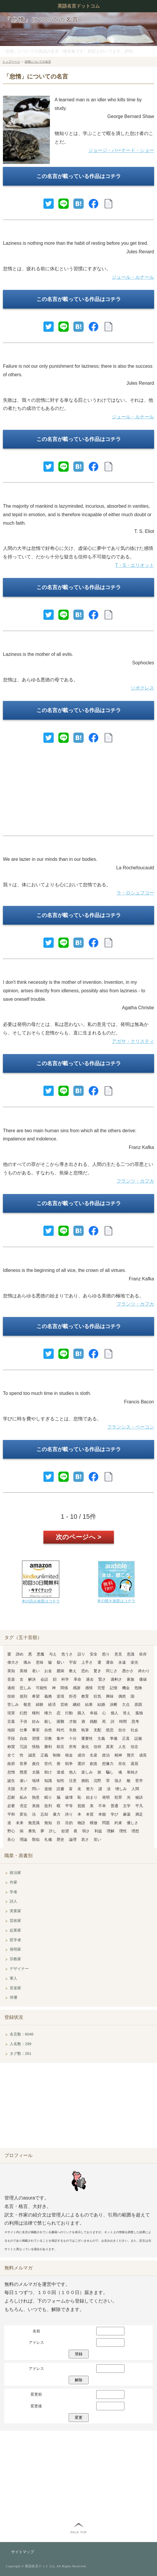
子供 (23, 1721)
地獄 (11, 1730)
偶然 (122, 1696)
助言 (60, 1746)
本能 (102, 1814)
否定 (23, 1806)
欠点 (126, 1704)
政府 (11, 1763)
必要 (11, 1806)
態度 (23, 1772)
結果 (89, 1704)
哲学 (139, 1780)
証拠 (138, 1738)
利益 (98, 1831)
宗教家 (15, 1959)
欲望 (65, 1831)
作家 (13, 1882)
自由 (23, 1738)
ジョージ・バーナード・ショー (121, 150)
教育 (85, 1696)
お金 (48, 1671)
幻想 (23, 1713)
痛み (27, 1662)
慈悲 (110, 1730)
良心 (11, 1839)
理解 (110, 1831)
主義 (101, 1738)
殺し (48, 1721)
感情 (89, 1688)
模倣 (93, 1823)
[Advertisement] (78, 792)
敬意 (27, 1704)
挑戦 (85, 1780)
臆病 (60, 1671)
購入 (81, 1713)
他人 (73, 1772)
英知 (11, 1671)
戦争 (69, 1763)
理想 (135, 1831)
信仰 (97, 1746)
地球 (36, 1780)
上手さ (87, 1662)
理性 (123, 1831)
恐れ (85, 1671)
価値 (143, 1679)
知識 (48, 1780)
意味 (39, 1662)
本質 (90, 1814)
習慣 (36, 1738)
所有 (73, 1746)
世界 (23, 1763)
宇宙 (73, 1662)
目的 (69, 1823)
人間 (135, 1789)
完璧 (101, 1688)
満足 (139, 1814)
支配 (97, 1730)
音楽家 (15, 1988)
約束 (118, 1823)
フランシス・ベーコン (130, 1426)
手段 (11, 1738)
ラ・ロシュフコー (135, 892)
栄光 (134, 1662)
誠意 (32, 1755)
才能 (73, 1721)
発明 (106, 1797)
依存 (143, 1654)
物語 (81, 1823)
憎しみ (121, 1789)
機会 (126, 1688)
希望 (36, 1696)
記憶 (113, 1688)
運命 (110, 1662)
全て (11, 1755)
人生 (122, 1746)
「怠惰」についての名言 (42, 19)
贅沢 (130, 1755)
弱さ (86, 1831)
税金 (69, 1755)
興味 (110, 1696)
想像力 (108, 1763)
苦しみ (13, 1704)
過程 (11, 1688)
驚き (97, 1671)
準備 (113, 1738)
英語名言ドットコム (79, 6)
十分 (73, 1738)
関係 (64, 1688)
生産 (93, 1755)
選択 (81, 1763)
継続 (76, 1704)
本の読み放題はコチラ (41, 1601)
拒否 (73, 1696)
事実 (36, 1730)
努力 (90, 1789)
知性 (60, 1780)
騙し (110, 1772)
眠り (48, 1797)
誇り (69, 1814)
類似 (36, 1839)
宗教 (48, 1738)
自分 (122, 1730)
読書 (60, 1789)
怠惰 (11, 1772)
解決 (32, 1679)
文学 (127, 1806)
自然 (48, 1730)
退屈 (134, 1763)
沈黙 (97, 1780)
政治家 (15, 1872)
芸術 (64, 1704)
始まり (91, 1797)
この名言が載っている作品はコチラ (78, 176)
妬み (23, 1797)
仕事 (23, 1730)
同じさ (111, 1671)
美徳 (36, 1806)
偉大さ (13, 1662)
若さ (85, 1839)
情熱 (36, 1746)
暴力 (56, 1814)
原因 (138, 1704)
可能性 (41, 1688)
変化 (23, 1814)
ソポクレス (142, 687)
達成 (60, 1772)
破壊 (69, 1797)
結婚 (101, 1704)
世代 (48, 1763)
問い (36, 1789)
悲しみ (25, 1688)
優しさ (132, 1823)
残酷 (93, 1721)
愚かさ (128, 1671)
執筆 (85, 1730)
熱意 (36, 1797)
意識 (130, 1654)
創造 (93, 1763)
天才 (23, 1789)
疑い (60, 1662)
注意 (73, 1780)
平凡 (139, 1806)
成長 (143, 1755)
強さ (118, 1780)
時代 (60, 1730)
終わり (144, 1671)
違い (23, 1780)
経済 (52, 1704)
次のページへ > (78, 1537)
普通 (114, 1806)
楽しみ (87, 1772)
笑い (97, 1839)
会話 (44, 1679)
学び (114, 1814)
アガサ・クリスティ (133, 1041)
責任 (36, 1763)
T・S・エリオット (134, 565)
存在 (122, 1763)
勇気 (32, 1831)
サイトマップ (22, 2552)
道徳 (48, 1789)
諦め (19, 1654)
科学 (65, 1679)
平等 (69, 1806)
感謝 (76, 1688)
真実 (110, 1746)
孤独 (139, 1713)
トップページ (11, 61)
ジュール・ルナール (133, 277)
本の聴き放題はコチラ (116, 1601)
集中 (60, 1738)
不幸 (102, 1806)
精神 (118, 1755)
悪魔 (40, 1654)
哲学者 (15, 1940)
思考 (135, 1721)
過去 (90, 1679)
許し (53, 1831)
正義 (44, 1755)
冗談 (23, 1746)
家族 (130, 1679)
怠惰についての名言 (38, 61)
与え (53, 1654)
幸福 (93, 1713)
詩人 (13, 1901)
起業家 (15, 1930)
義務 (48, 1696)
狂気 (97, 1696)
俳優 (13, 1997)
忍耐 (11, 1797)
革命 (77, 1679)
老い (36, 1671)
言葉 (11, 1721)
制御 (56, 1755)
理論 (23, 1839)
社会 (134, 1730)
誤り (81, 1654)
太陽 (36, 1772)
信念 (134, 1746)
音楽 (11, 1679)
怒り (106, 1654)
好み (36, 1721)
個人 (114, 1713)
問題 (106, 1823)
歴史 (60, 1839)
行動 (69, 1713)
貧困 (81, 1806)
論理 (73, 1839)
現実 (11, 1713)
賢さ (102, 1679)
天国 (11, 1789)
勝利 (48, 1746)
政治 (106, 1755)
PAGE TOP (78, 2532)
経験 (39, 1704)
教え (73, 1671)
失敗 (73, 1730)
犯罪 (118, 1797)
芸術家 (15, 1920)
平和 (11, 1814)
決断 (113, 1704)
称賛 (11, 1746)
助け (48, 1772)
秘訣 (139, 1797)
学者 (13, 1892)
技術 (11, 1696)
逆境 (60, 1696)
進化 (85, 1746)
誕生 (11, 1780)
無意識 (34, 1823)
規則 (23, 1696)
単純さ (132, 1772)
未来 (19, 1823)
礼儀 (48, 1839)
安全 (93, 1654)
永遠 (122, 1662)
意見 (118, 1654)
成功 (81, 1755)
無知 (48, 1823)
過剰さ (116, 1679)
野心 (11, 1831)
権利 (36, 1713)
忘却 (44, 1814)
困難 (60, 1721)
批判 (48, 1806)
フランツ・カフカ (135, 1180)
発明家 (15, 1949)
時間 (123, 1721)
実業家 (15, 1911)
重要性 (87, 1738)
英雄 (23, 1671)
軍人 (13, 1978)
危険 (138, 1688)
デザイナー (19, 1968)
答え (127, 1713)
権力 (48, 1713)
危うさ (67, 1654)
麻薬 (127, 1814)
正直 (126, 1738)
